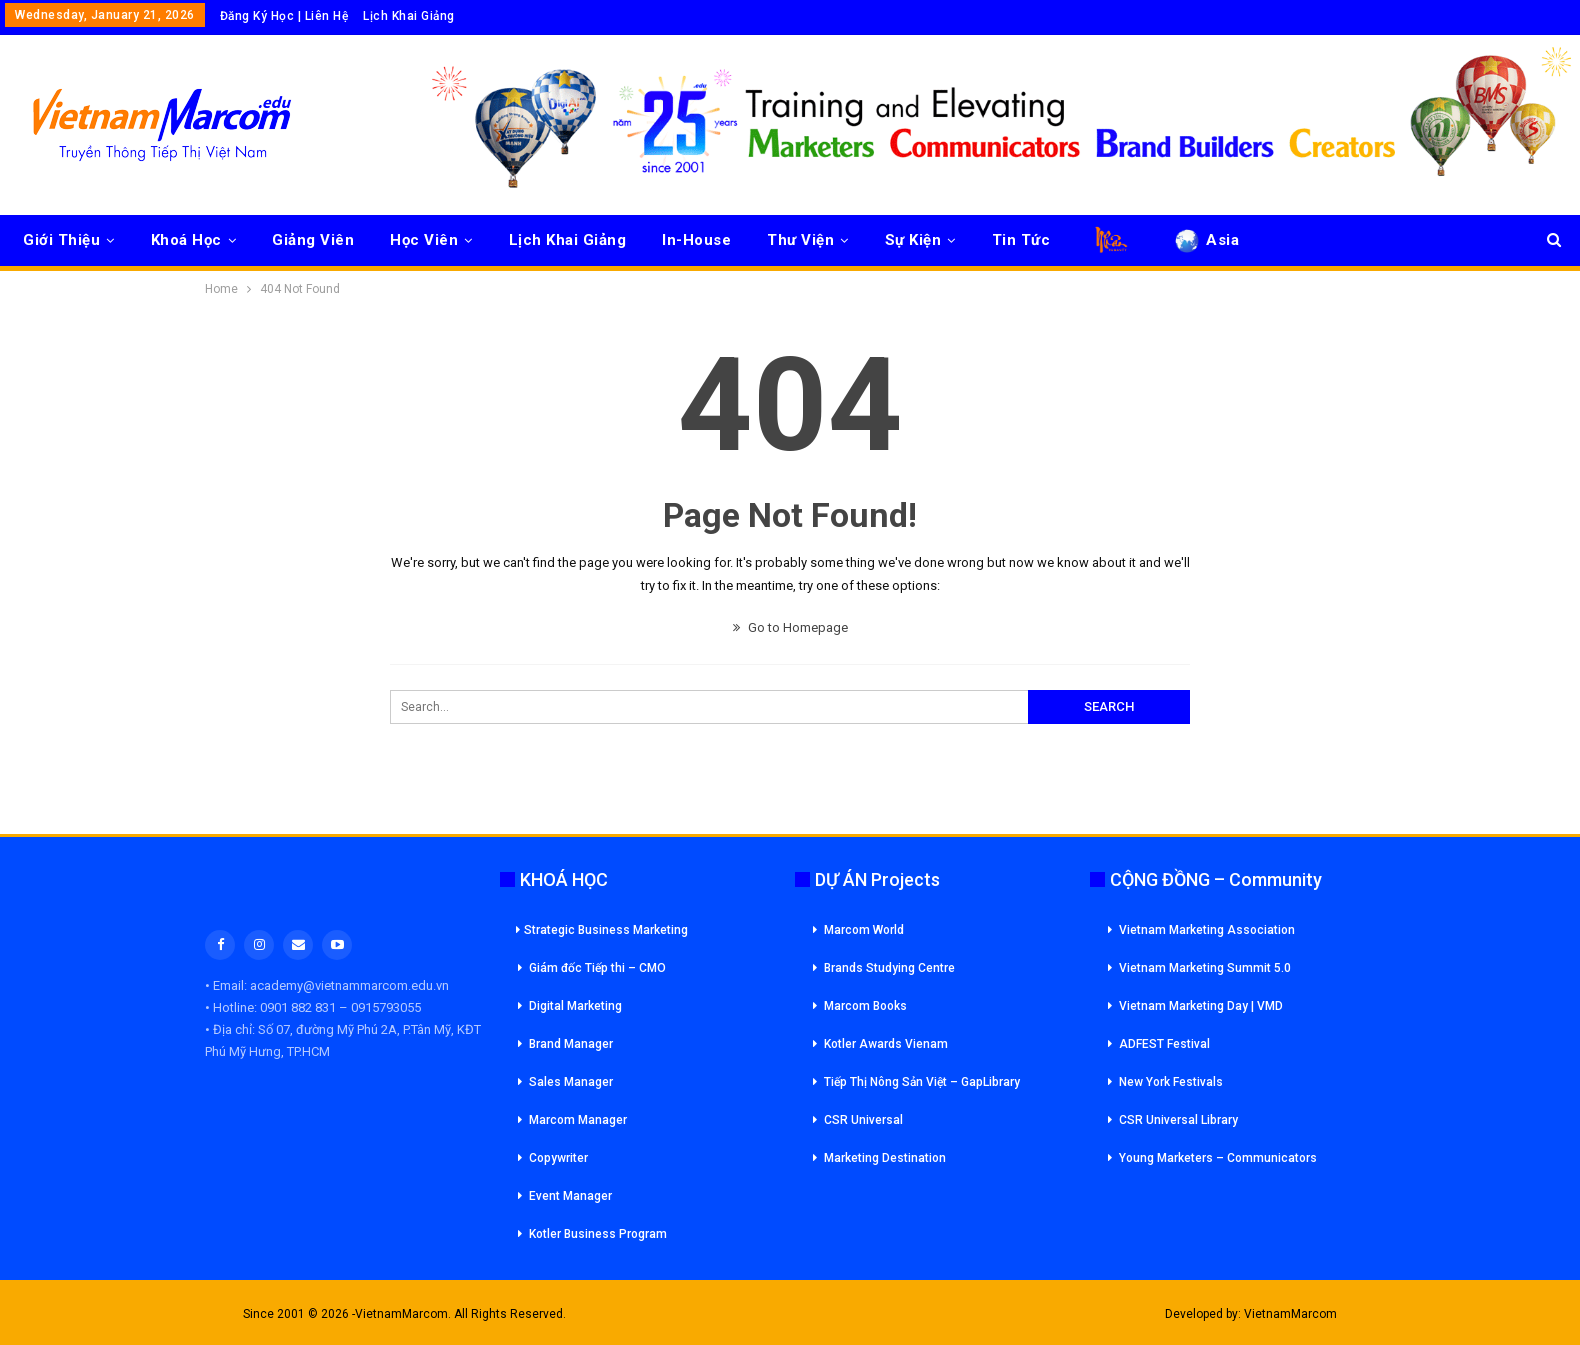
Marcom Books (865, 1006)
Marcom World (864, 930)
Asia (1205, 240)
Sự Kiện (913, 240)
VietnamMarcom (1290, 1314)
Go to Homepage (790, 627)
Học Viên (424, 240)
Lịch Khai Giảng (409, 16)
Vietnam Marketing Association (1207, 930)
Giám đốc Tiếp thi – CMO (597, 968)
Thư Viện (800, 240)
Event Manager (570, 1196)
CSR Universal (863, 1120)
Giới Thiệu (61, 240)
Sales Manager (571, 1082)
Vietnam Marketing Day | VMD (1201, 1006)
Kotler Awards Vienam (886, 1044)
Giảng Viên (313, 240)
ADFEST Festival (1164, 1044)
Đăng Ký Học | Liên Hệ (284, 16)
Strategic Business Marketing (602, 930)
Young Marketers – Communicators (1218, 1158)
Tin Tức (1021, 240)
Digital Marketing (575, 1006)
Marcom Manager (578, 1120)
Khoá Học (186, 240)
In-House (696, 240)
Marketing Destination (885, 1158)
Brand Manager (571, 1044)
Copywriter (558, 1158)
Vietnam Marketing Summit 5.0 (1205, 968)
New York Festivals (1171, 1082)
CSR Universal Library (1178, 1120)
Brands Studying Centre (889, 968)
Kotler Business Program (598, 1234)
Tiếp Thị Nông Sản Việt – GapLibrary (922, 1082)
